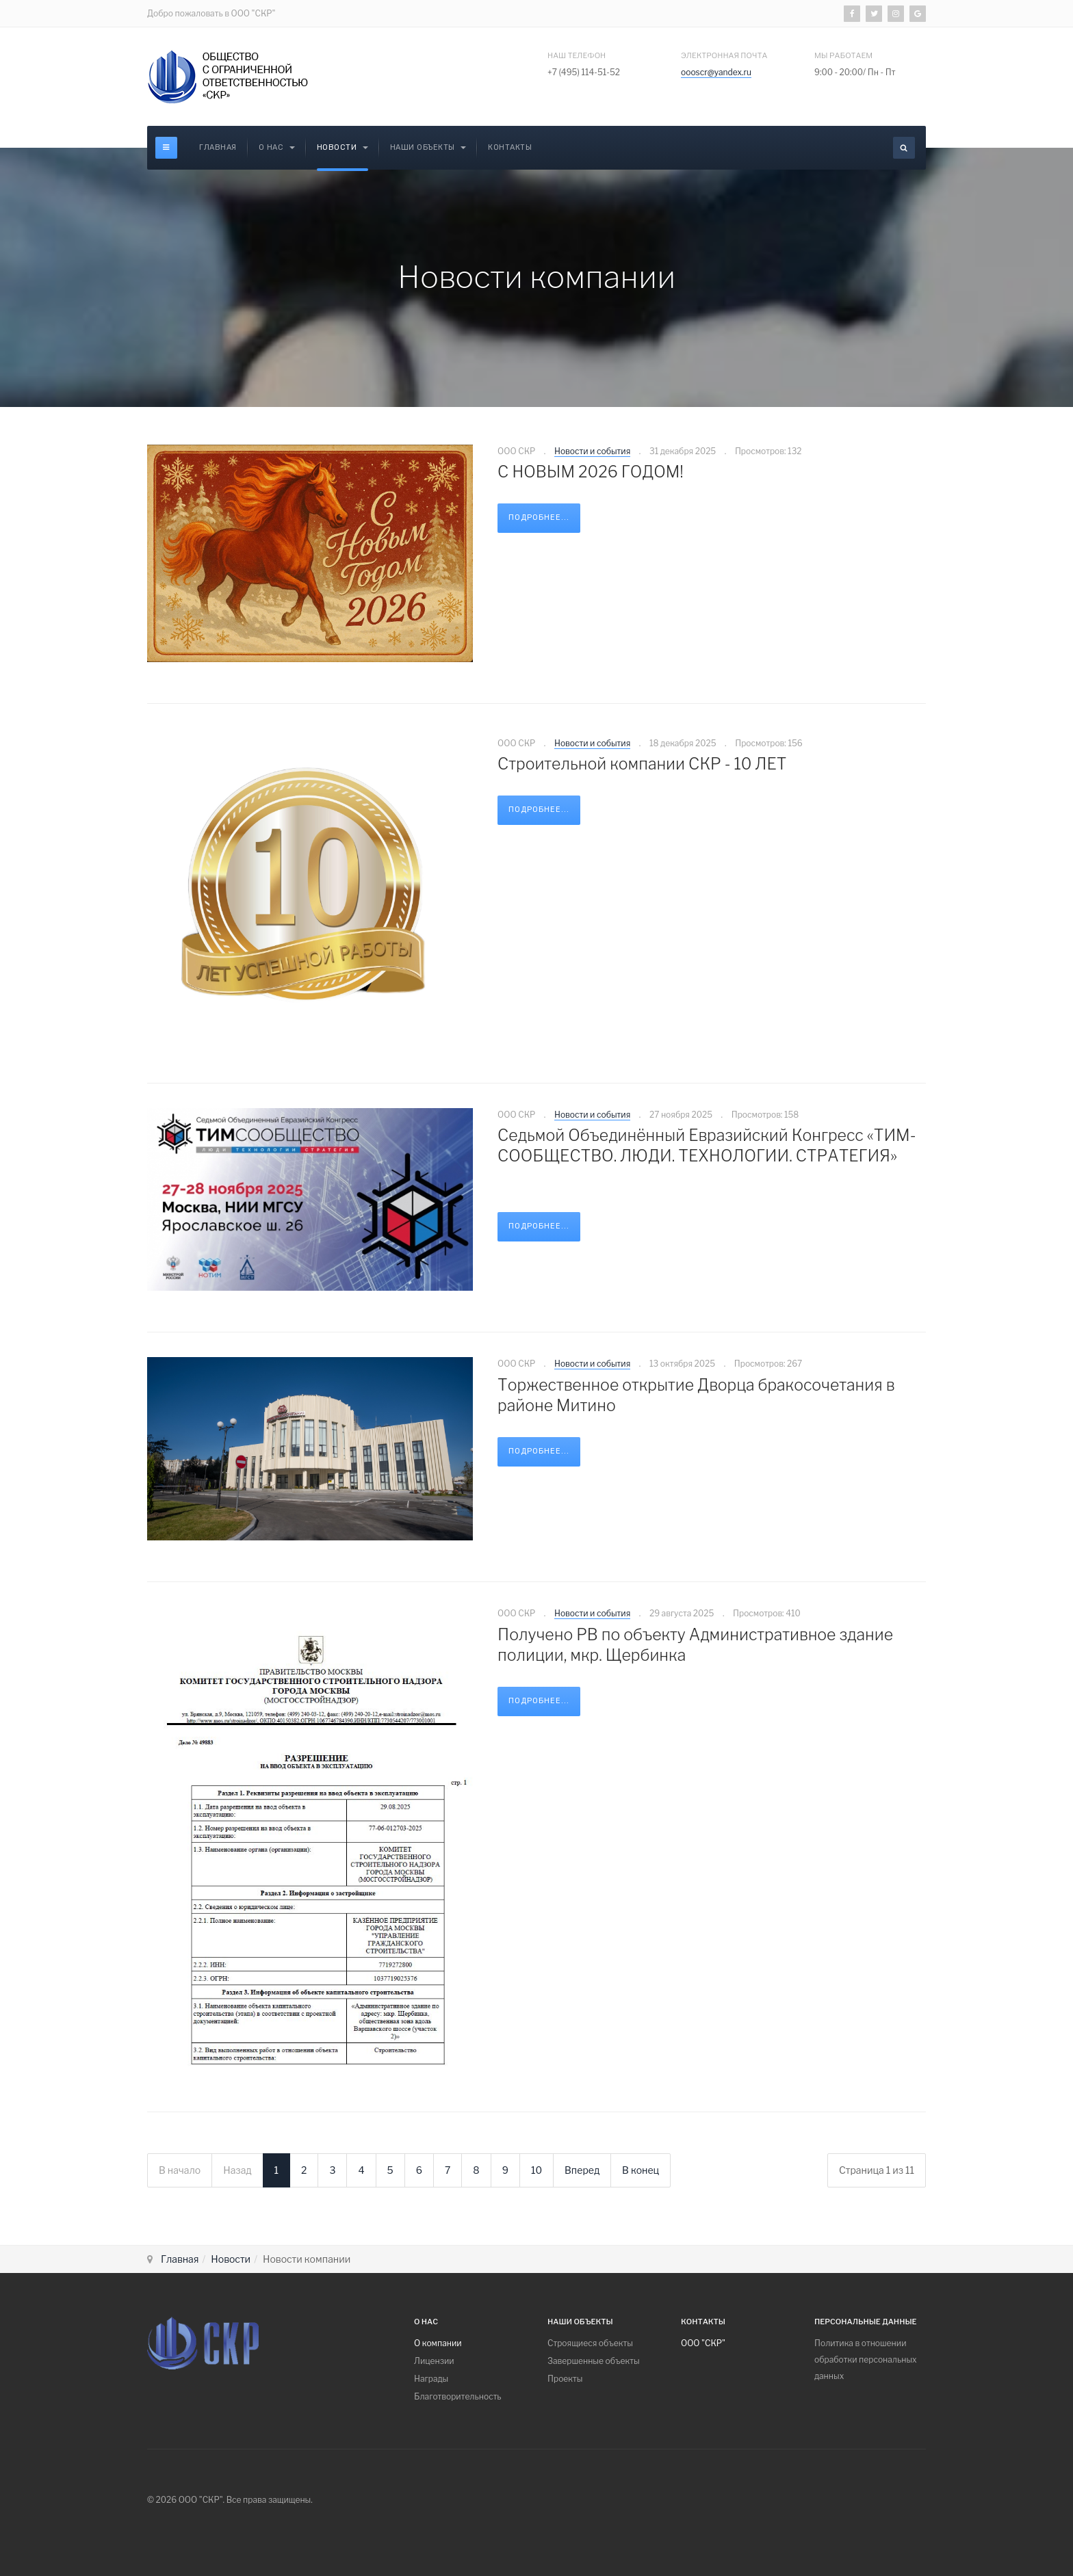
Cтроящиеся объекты (590, 2343)
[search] (904, 148)
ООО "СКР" (703, 2343)
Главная (218, 147)
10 (536, 2170)
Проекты (564, 2379)
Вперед (582, 2170)
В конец (640, 2170)
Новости (342, 147)
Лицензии (434, 2361)
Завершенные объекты (593, 2361)
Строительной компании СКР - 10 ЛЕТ (641, 764)
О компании (438, 2343)
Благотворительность (458, 2396)
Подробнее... (538, 517)
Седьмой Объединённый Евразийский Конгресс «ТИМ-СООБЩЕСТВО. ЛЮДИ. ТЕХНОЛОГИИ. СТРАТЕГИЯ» (706, 1146)
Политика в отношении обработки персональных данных (865, 2359)
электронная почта (724, 55)
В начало (180, 2170)
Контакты (510, 147)
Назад (237, 2170)
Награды (431, 2379)
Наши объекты (428, 147)
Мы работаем (843, 55)
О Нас (277, 147)
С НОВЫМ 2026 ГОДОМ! (590, 472)
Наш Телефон (576, 55)
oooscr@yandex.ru (716, 72)
